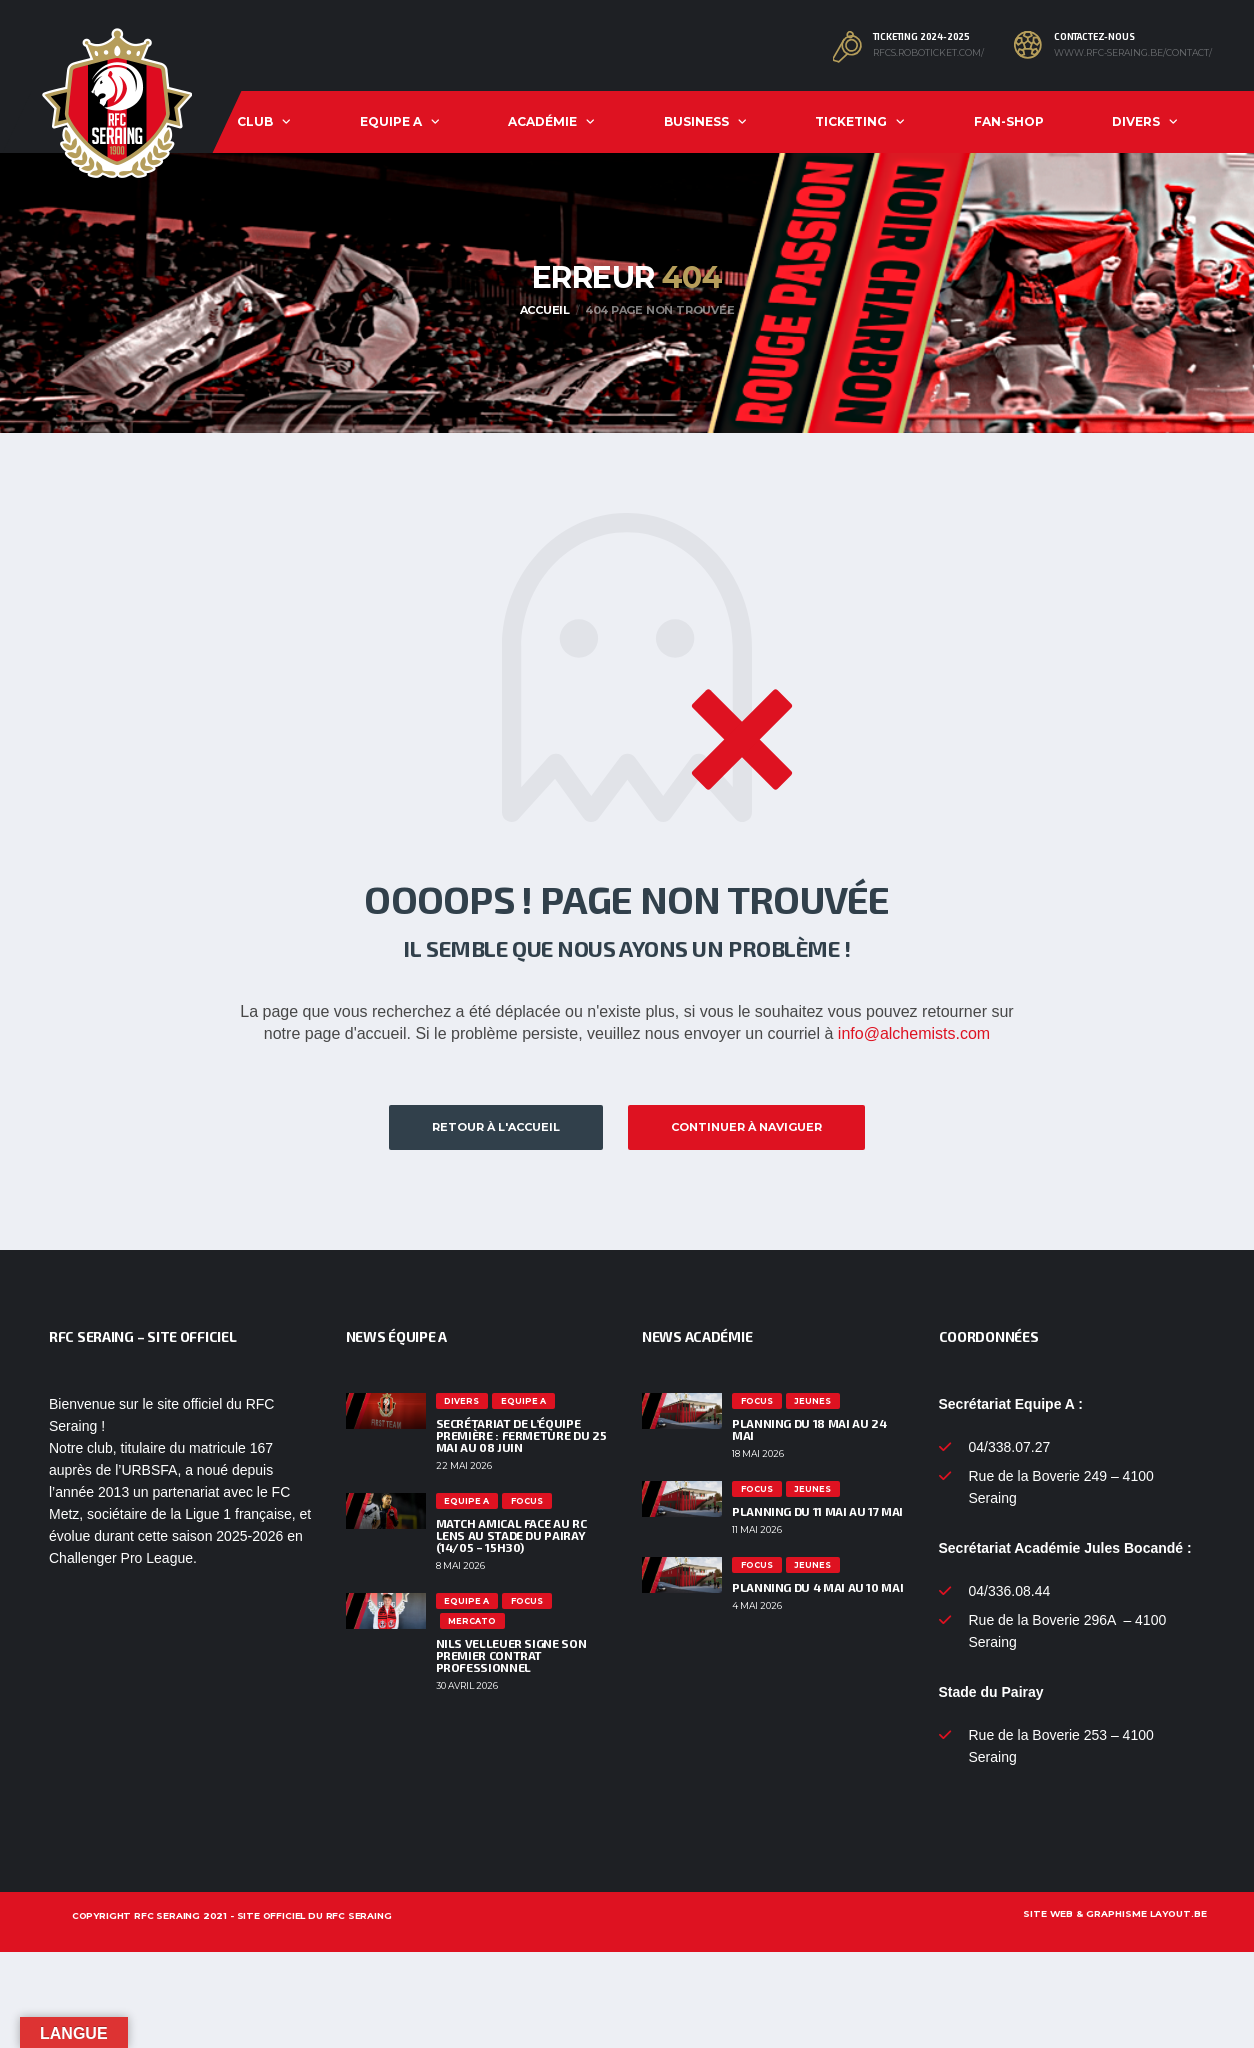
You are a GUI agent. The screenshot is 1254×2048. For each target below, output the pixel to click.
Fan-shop (1009, 121)
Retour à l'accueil (496, 1127)
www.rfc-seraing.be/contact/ (1133, 53)
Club (255, 121)
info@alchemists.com (914, 1033)
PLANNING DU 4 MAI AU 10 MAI (817, 1587)
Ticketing (851, 121)
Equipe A (391, 121)
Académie (542, 121)
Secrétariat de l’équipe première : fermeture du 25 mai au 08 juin (521, 1435)
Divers (1136, 121)
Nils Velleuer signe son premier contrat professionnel (511, 1655)
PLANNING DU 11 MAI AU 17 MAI (817, 1511)
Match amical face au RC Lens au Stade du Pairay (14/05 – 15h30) (511, 1535)
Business (696, 121)
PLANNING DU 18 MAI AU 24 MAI (809, 1429)
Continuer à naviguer (746, 1127)
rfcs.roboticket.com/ (928, 53)
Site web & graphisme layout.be (1115, 1913)
